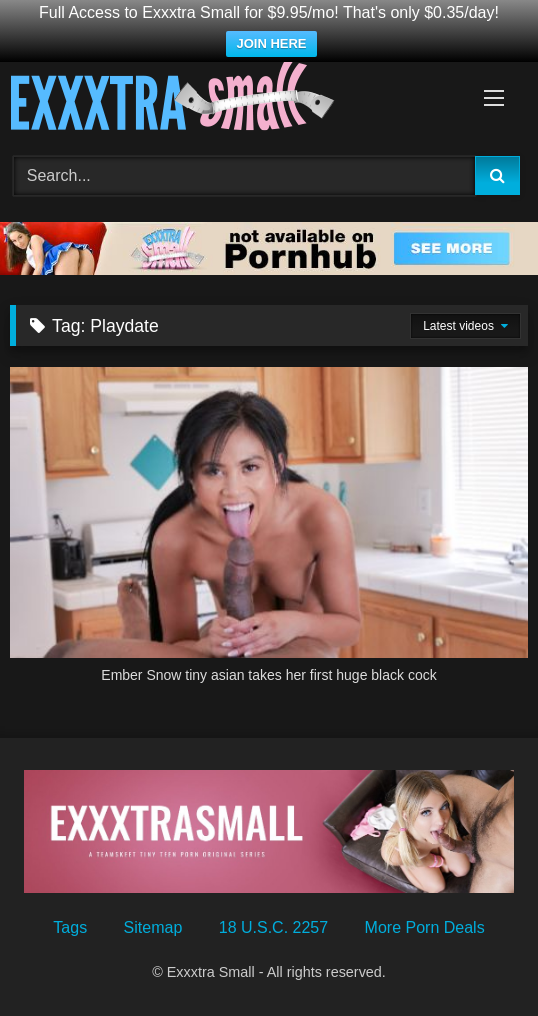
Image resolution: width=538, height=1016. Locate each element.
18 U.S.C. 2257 (273, 927)
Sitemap (153, 927)
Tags (70, 927)
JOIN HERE (271, 43)
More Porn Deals (425, 927)
